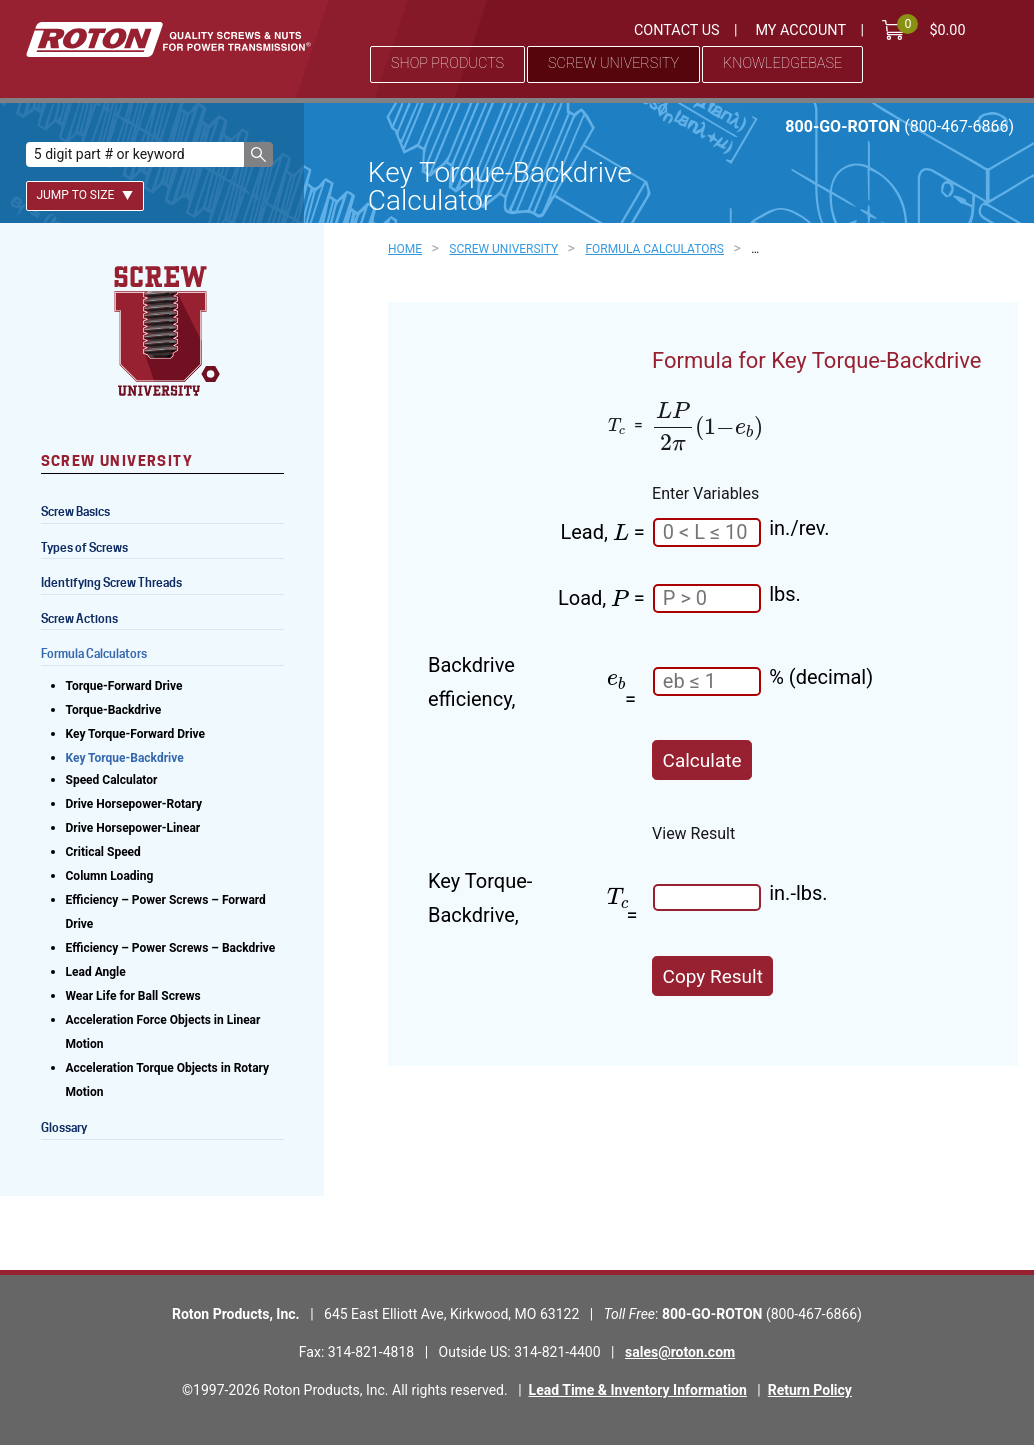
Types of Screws (84, 547)
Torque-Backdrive (114, 710)
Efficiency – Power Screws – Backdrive (171, 948)
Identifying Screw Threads (111, 582)
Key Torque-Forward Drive (136, 734)
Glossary (64, 1127)
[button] (258, 154)
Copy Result (713, 976)
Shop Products (447, 63)
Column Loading (110, 876)
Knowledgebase (782, 63)
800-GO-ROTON (899, 126)
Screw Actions (79, 618)
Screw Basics (75, 511)
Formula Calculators (94, 653)
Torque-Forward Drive (124, 686)
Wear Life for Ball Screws (133, 996)
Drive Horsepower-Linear (133, 828)
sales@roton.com (680, 1352)
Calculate (702, 760)
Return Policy (810, 1390)
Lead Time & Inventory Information (638, 1390)
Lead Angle (96, 972)
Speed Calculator (112, 780)
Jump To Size (84, 195)
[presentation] (617, 425)
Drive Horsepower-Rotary (134, 804)
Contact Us (677, 30)
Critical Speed (103, 852)
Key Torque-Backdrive (125, 758)
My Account (800, 30)
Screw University (613, 63)
